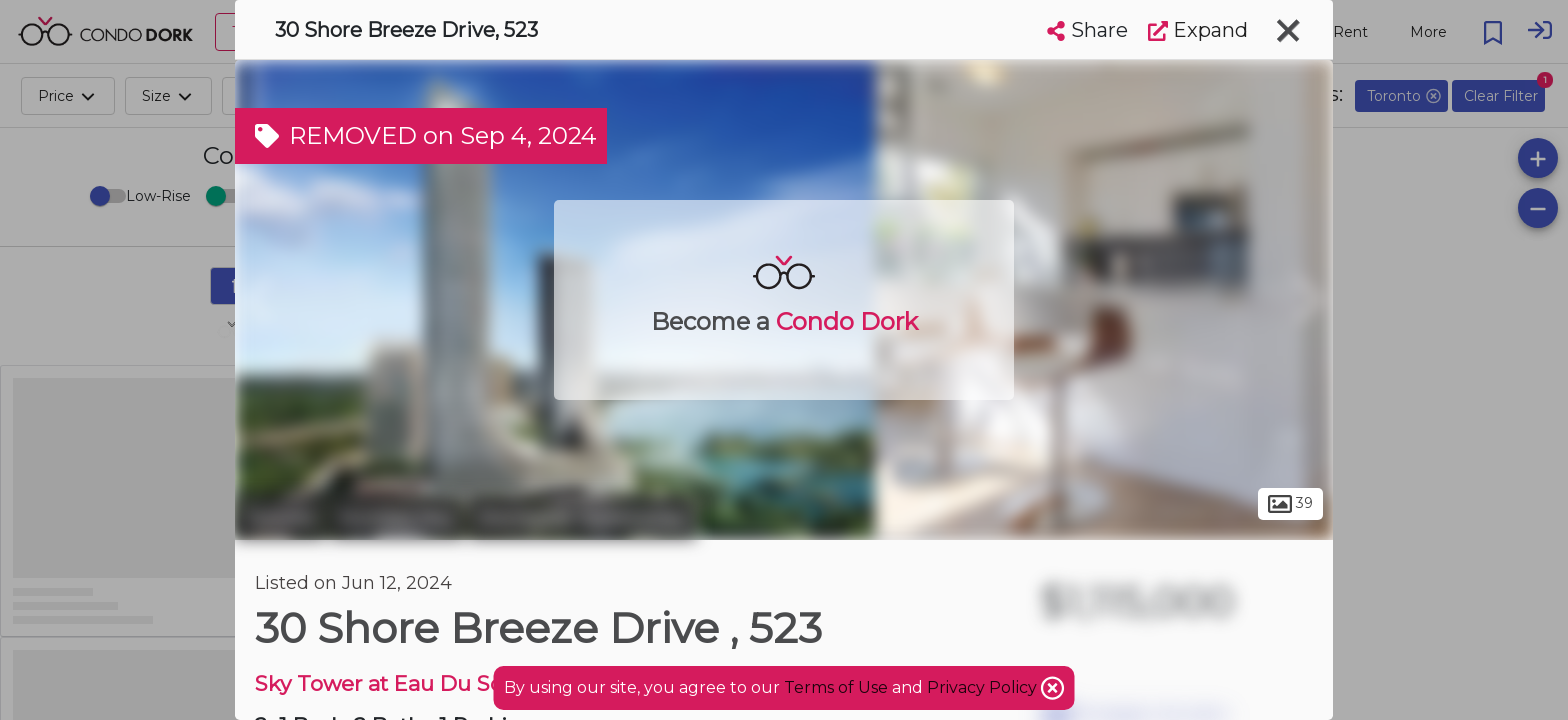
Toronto (280, 518)
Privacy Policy (984, 687)
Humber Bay (397, 518)
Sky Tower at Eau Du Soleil (394, 683)
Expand (1198, 30)
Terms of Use (836, 687)
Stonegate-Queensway (582, 518)
